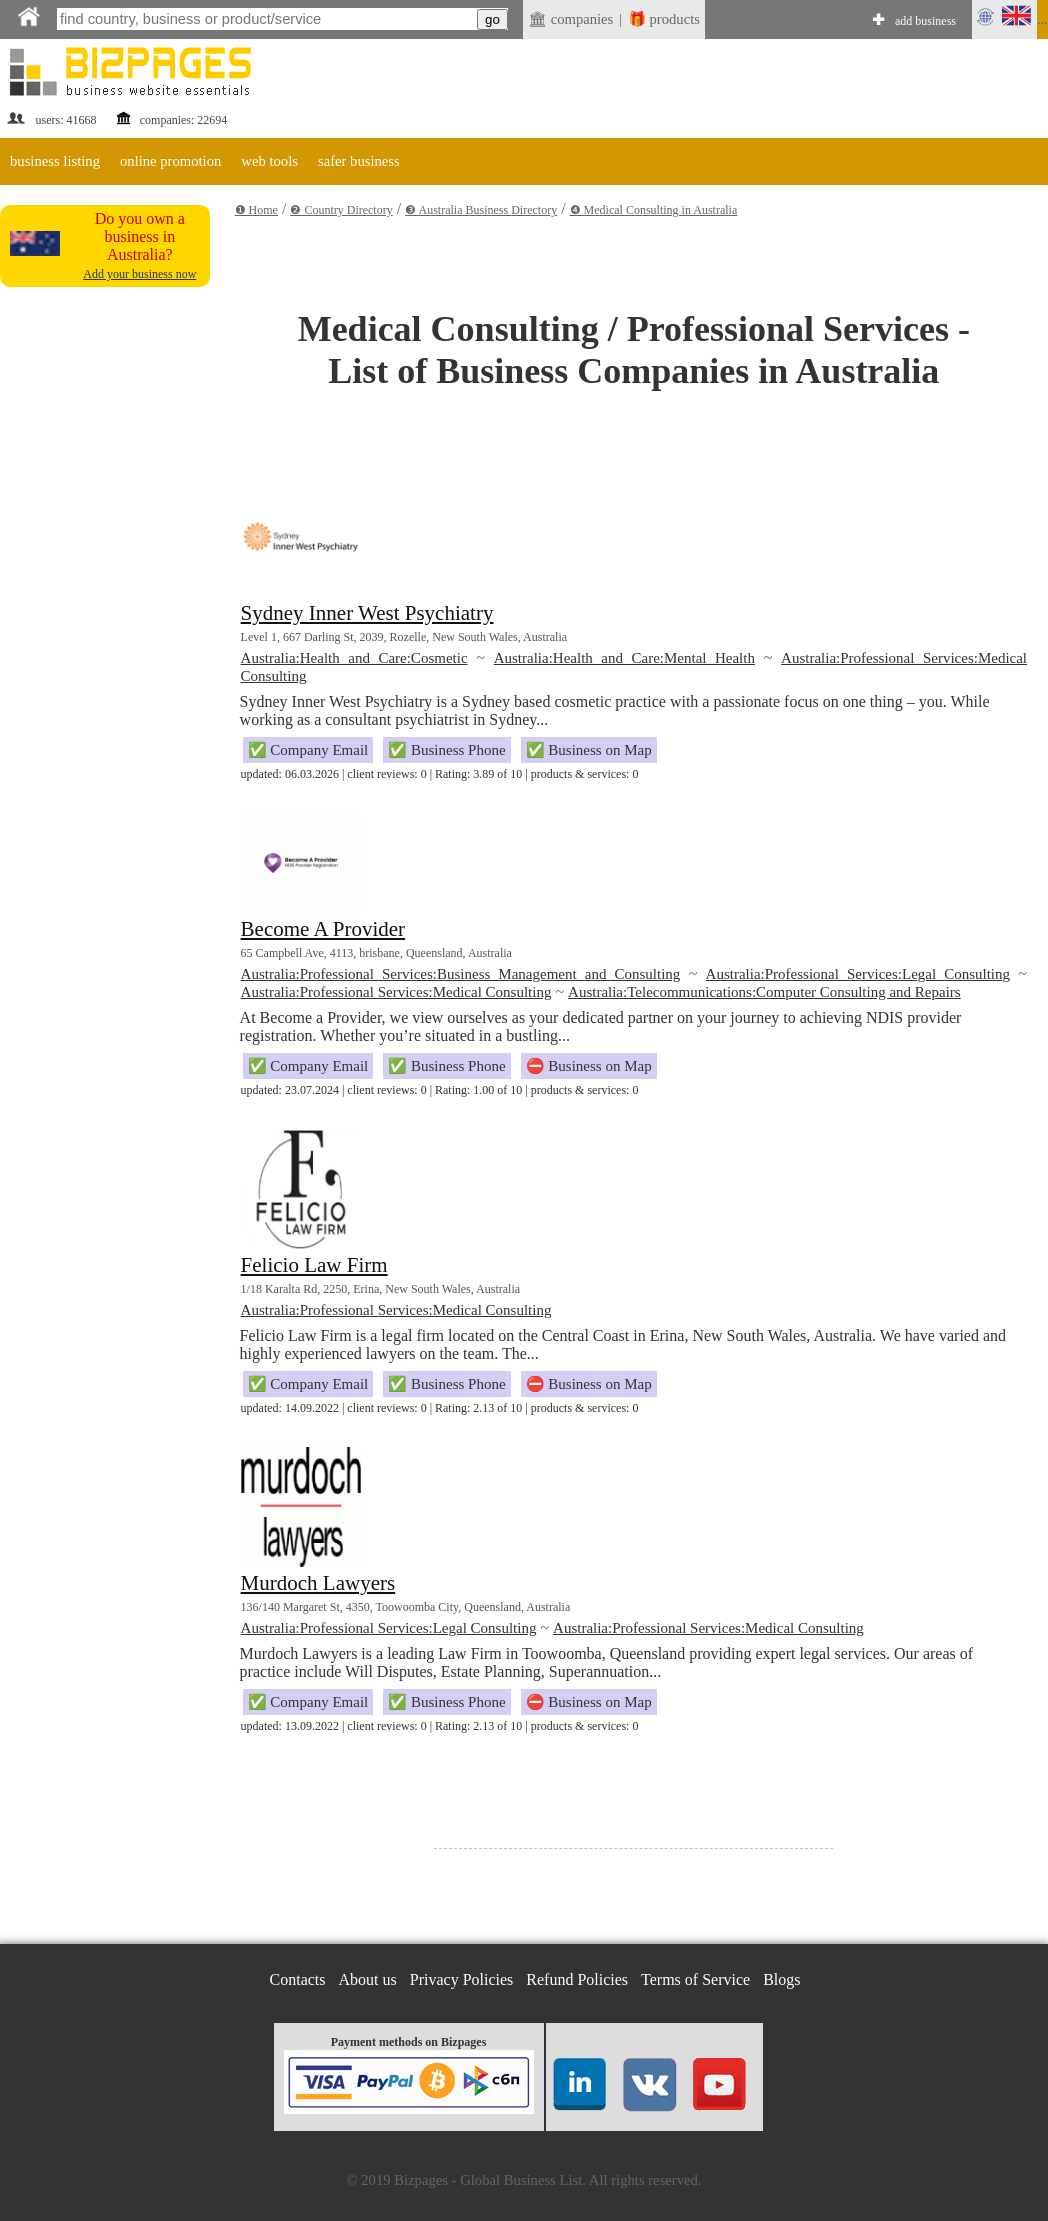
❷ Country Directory (341, 210)
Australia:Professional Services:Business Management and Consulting (461, 974)
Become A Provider (323, 929)
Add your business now (139, 274)
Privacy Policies (462, 1979)
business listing (55, 161)
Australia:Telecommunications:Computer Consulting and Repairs (764, 992)
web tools (269, 161)
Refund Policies (577, 1979)
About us (368, 1979)
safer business (359, 161)
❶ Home (256, 210)
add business (925, 21)
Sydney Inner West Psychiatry (367, 613)
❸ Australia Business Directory (481, 210)
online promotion (170, 161)
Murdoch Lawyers (318, 1583)
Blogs (781, 1979)
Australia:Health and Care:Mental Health (624, 658)
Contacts (298, 1979)
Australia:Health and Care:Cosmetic (354, 658)
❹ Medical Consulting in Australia (654, 210)
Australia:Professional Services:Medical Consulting (396, 992)
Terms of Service (695, 1979)
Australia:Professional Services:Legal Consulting (858, 974)
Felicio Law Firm (314, 1265)
